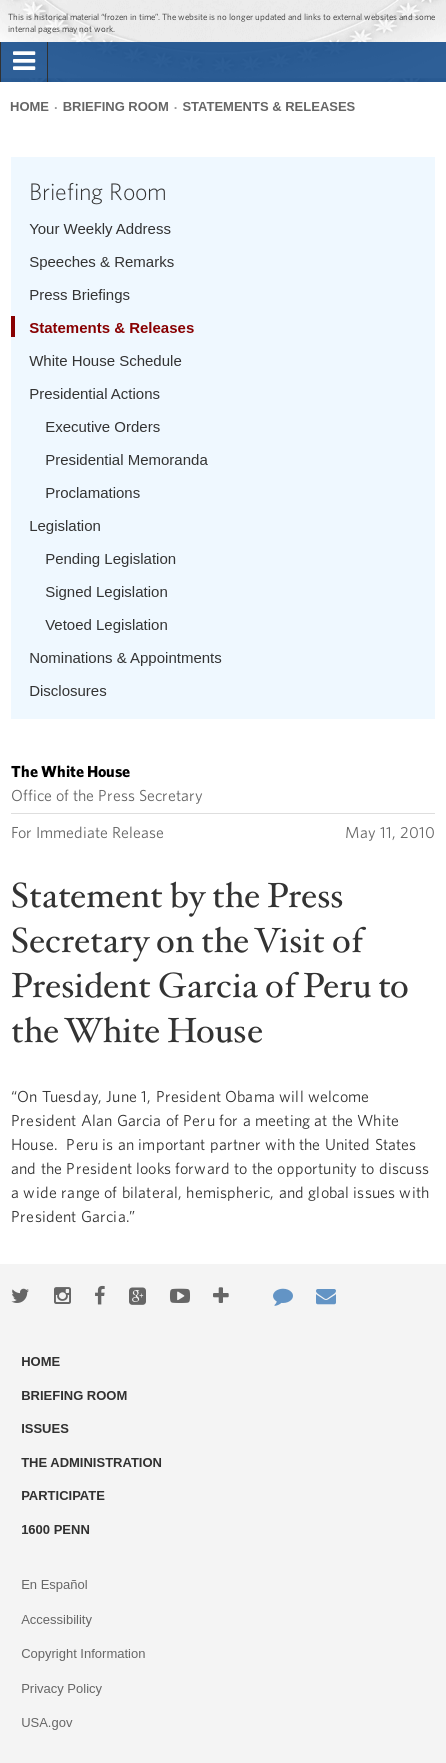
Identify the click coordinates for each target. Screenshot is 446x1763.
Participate (63, 1495)
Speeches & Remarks (101, 261)
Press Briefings (79, 294)
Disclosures (68, 690)
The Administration (91, 1462)
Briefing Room (116, 106)
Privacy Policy (61, 1688)
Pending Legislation (110, 558)
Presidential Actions (94, 393)
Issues (45, 1428)
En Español (54, 1584)
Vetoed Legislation (106, 624)
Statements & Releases (268, 106)
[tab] (24, 62)
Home (29, 106)
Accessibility (56, 1619)
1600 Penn (55, 1529)
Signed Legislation (106, 591)
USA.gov (46, 1722)
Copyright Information (83, 1653)
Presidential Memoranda (126, 459)
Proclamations (92, 492)
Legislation (65, 525)
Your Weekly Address (100, 228)
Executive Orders (102, 426)
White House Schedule (105, 360)
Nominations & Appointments (125, 657)
